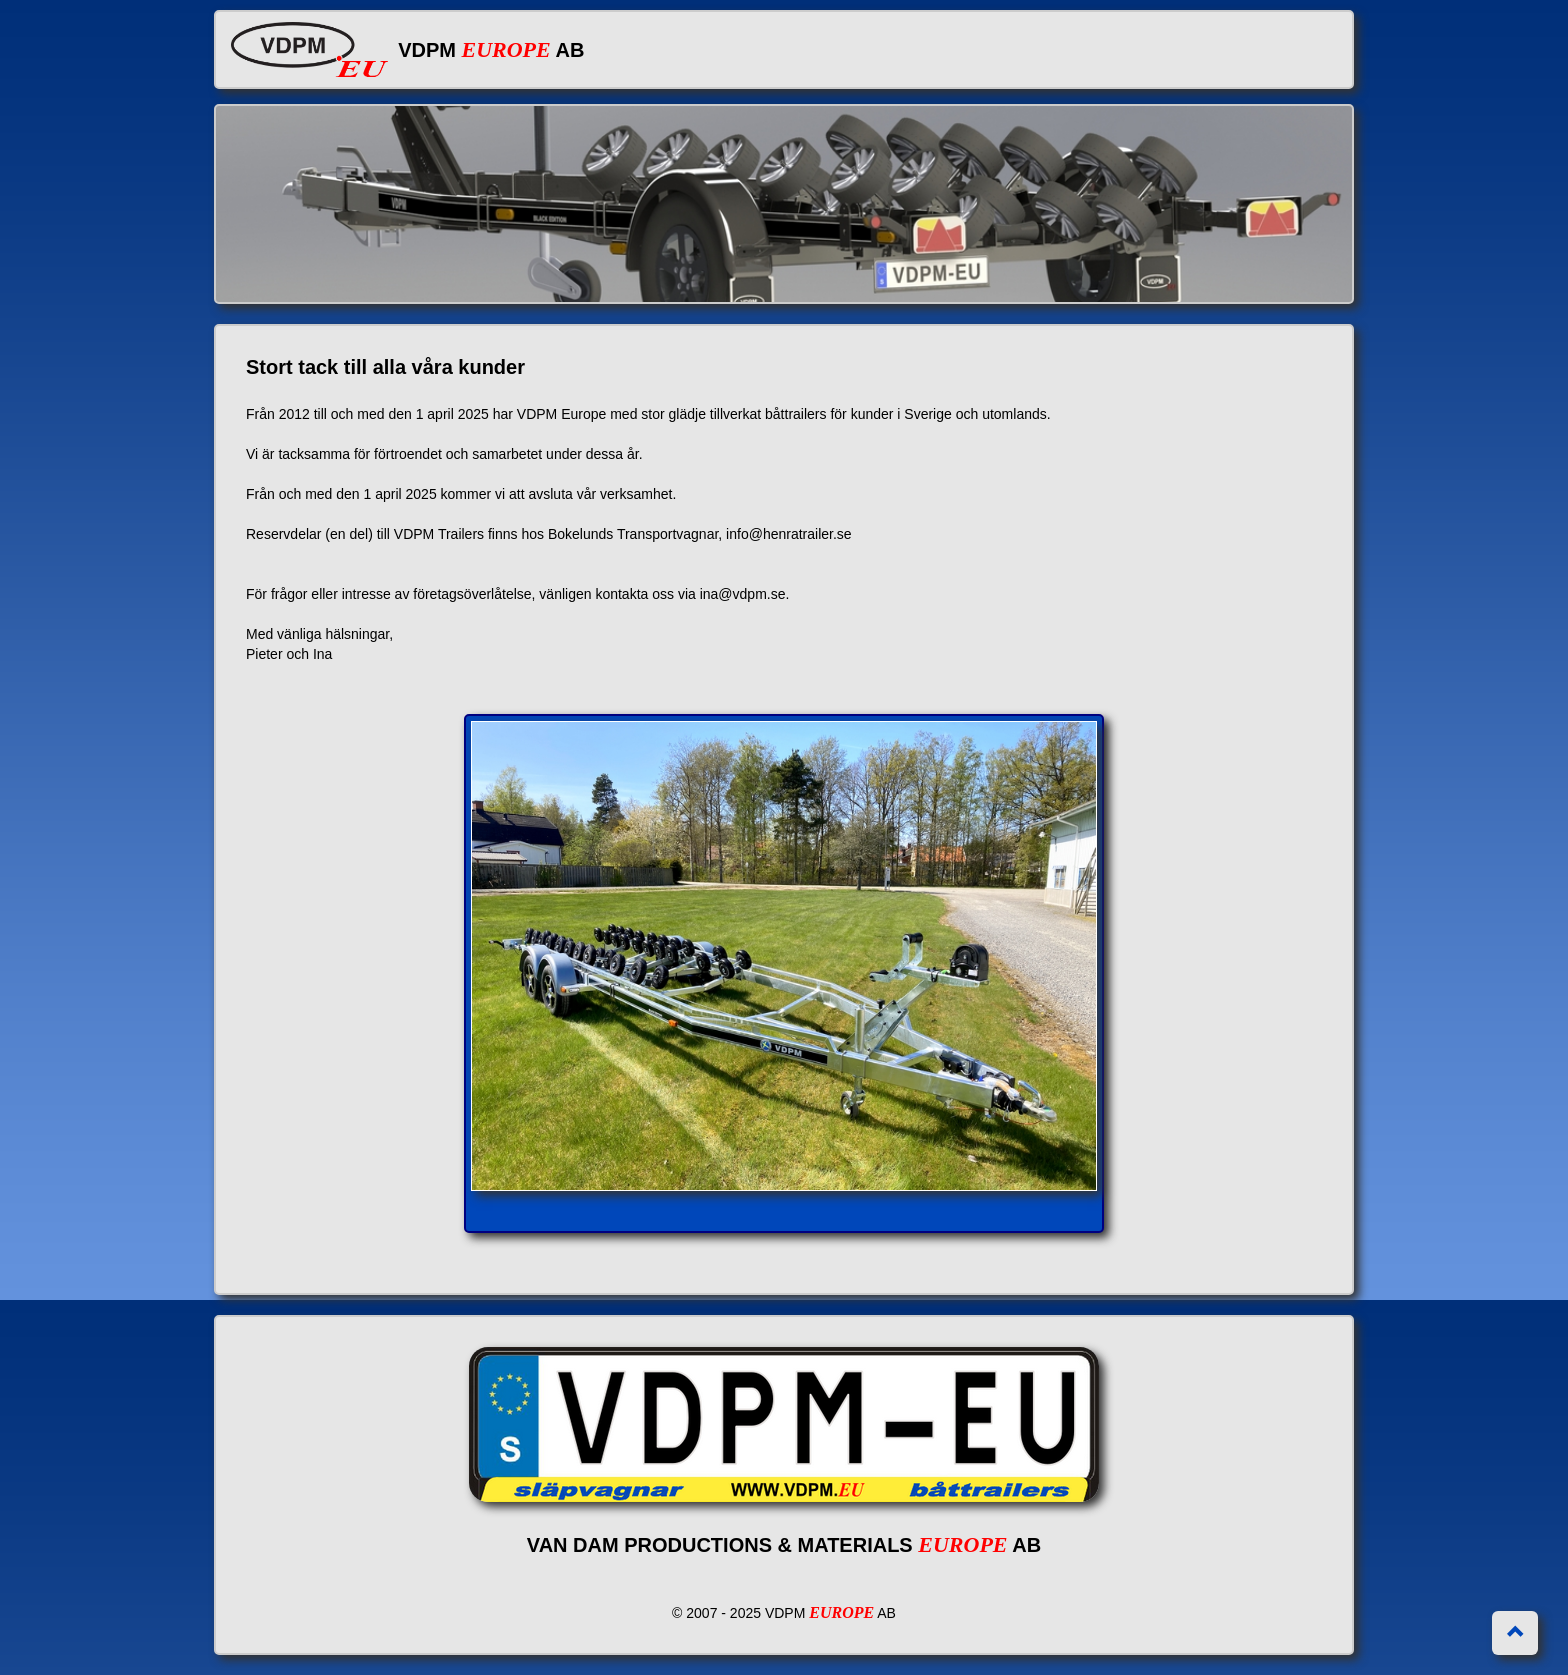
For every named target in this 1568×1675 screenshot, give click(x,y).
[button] (1515, 1633)
